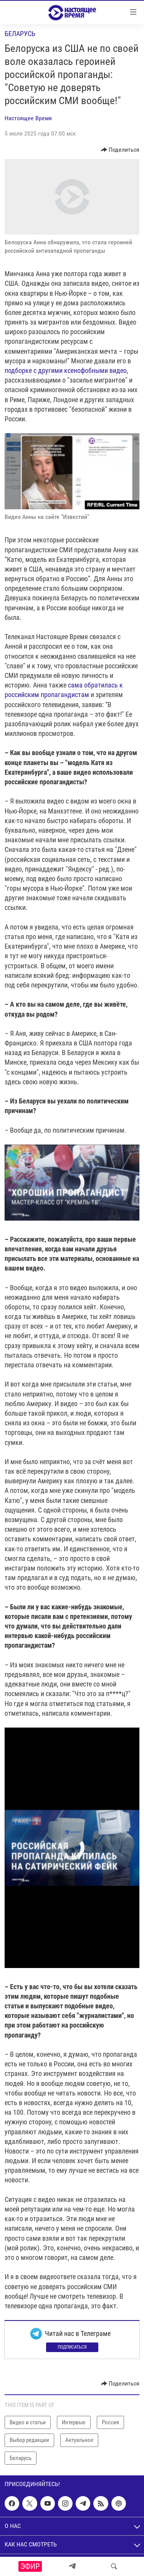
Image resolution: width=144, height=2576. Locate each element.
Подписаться (72, 2347)
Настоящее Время (28, 118)
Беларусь (20, 34)
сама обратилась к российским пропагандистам (64, 690)
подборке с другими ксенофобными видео (66, 370)
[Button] (120, 150)
